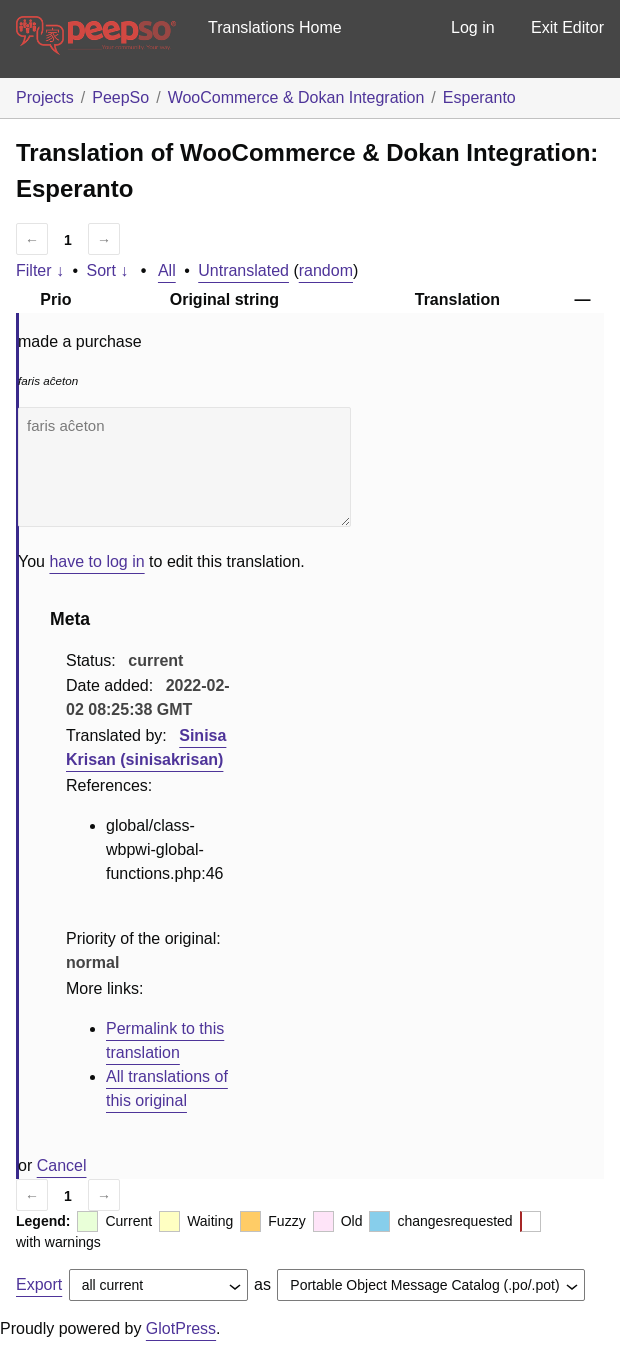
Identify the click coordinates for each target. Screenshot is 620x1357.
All (167, 270)
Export (39, 1284)
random (326, 270)
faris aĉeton (184, 467)
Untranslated (243, 270)
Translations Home (275, 27)
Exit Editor (567, 27)
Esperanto (479, 97)
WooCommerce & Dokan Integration (296, 97)
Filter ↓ (40, 270)
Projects (45, 97)
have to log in (96, 561)
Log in (473, 27)
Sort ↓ (108, 270)
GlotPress (181, 1328)
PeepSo (120, 97)
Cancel (62, 1165)
